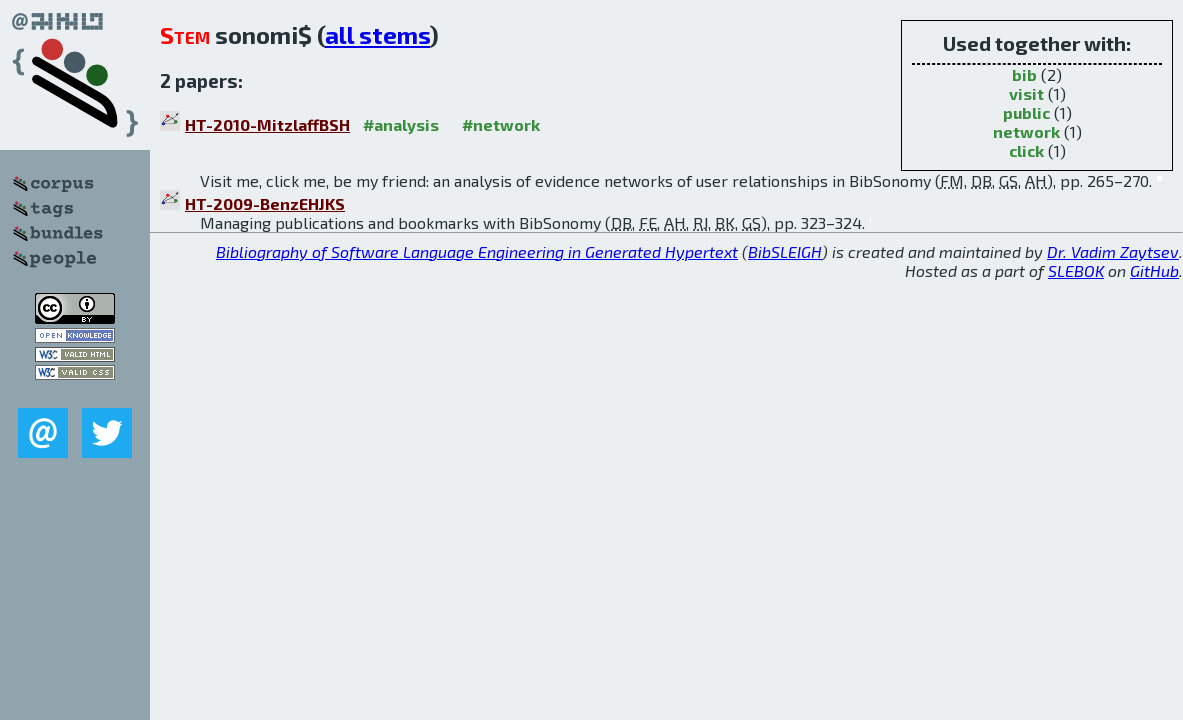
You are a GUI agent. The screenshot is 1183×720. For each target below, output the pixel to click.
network (1026, 131)
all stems (377, 34)
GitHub (1154, 270)
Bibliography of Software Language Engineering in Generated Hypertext (477, 251)
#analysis (401, 124)
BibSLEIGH (785, 251)
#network (501, 124)
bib (1024, 74)
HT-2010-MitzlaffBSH (267, 124)
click (1026, 150)
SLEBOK (1076, 270)
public (1026, 112)
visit (1026, 93)
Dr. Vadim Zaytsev (1113, 251)
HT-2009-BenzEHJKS (265, 203)
